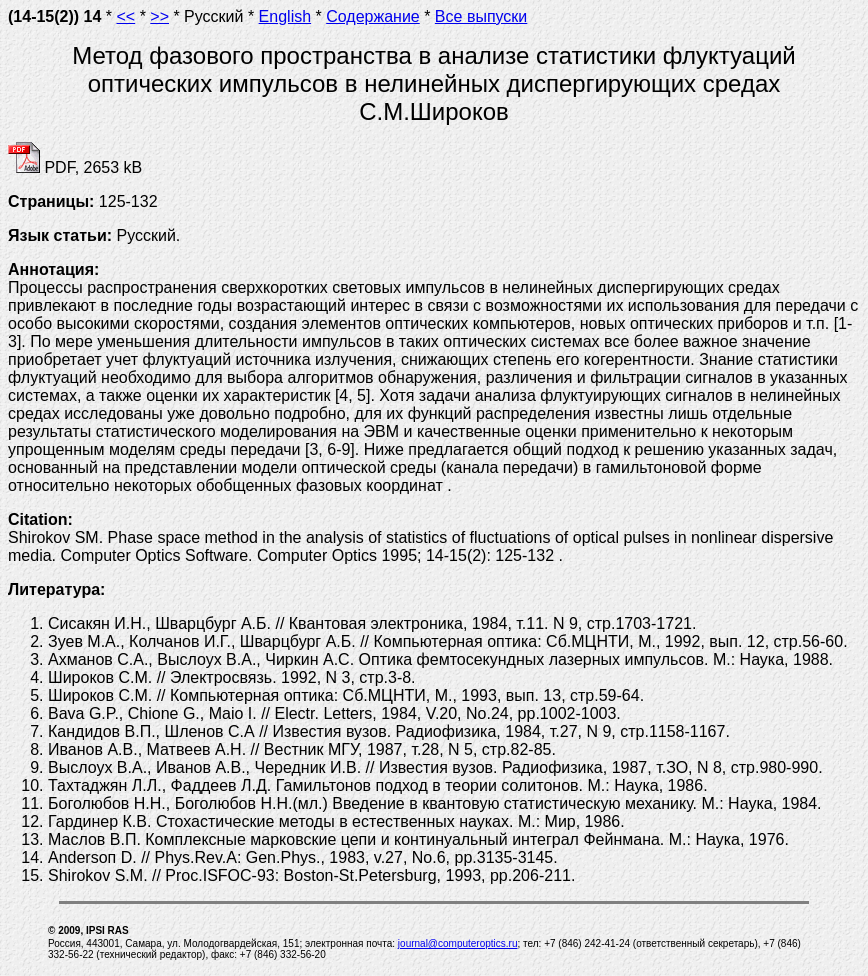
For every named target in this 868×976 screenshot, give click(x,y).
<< (126, 16)
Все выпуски (481, 16)
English (285, 16)
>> (159, 16)
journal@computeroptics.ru (458, 943)
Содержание (373, 16)
